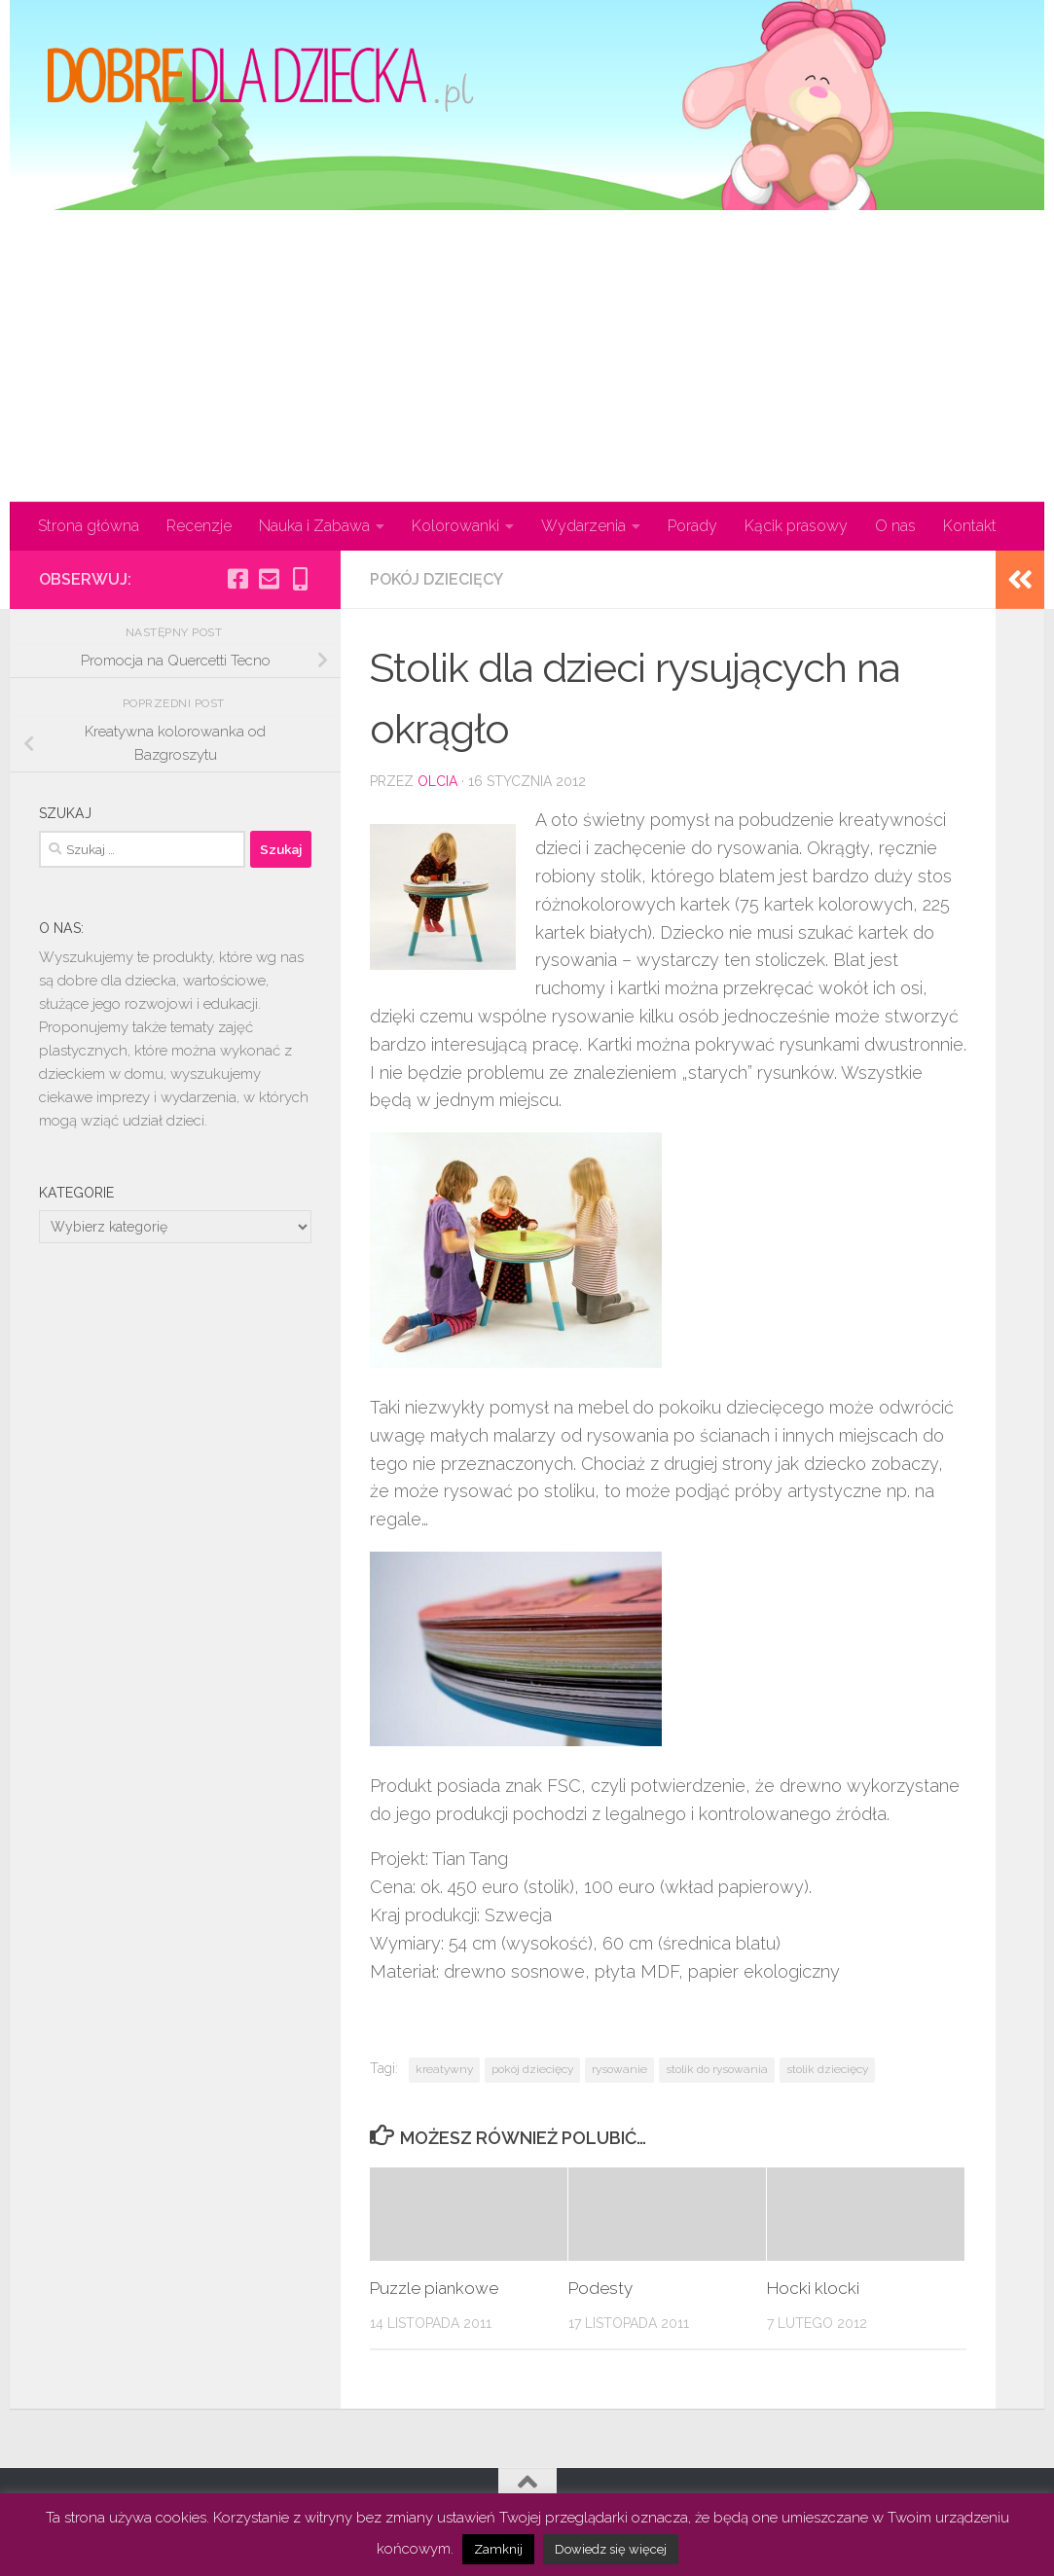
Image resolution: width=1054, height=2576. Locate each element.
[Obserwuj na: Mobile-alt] (299, 578)
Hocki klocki (813, 2288)
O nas (895, 526)
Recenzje (199, 526)
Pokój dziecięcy (436, 579)
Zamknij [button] (498, 2549)
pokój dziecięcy (532, 2069)
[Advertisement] (527, 356)
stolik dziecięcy (827, 2069)
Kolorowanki (455, 526)
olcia (437, 781)
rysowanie (619, 2069)
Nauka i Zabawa (314, 526)
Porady (692, 526)
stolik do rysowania (717, 2069)
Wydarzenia (583, 526)
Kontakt (970, 526)
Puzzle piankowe (434, 2288)
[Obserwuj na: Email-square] (268, 578)
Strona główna (88, 526)
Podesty (600, 2288)
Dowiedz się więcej (611, 2549)
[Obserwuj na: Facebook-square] (237, 578)
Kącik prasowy (796, 526)
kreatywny (444, 2069)
